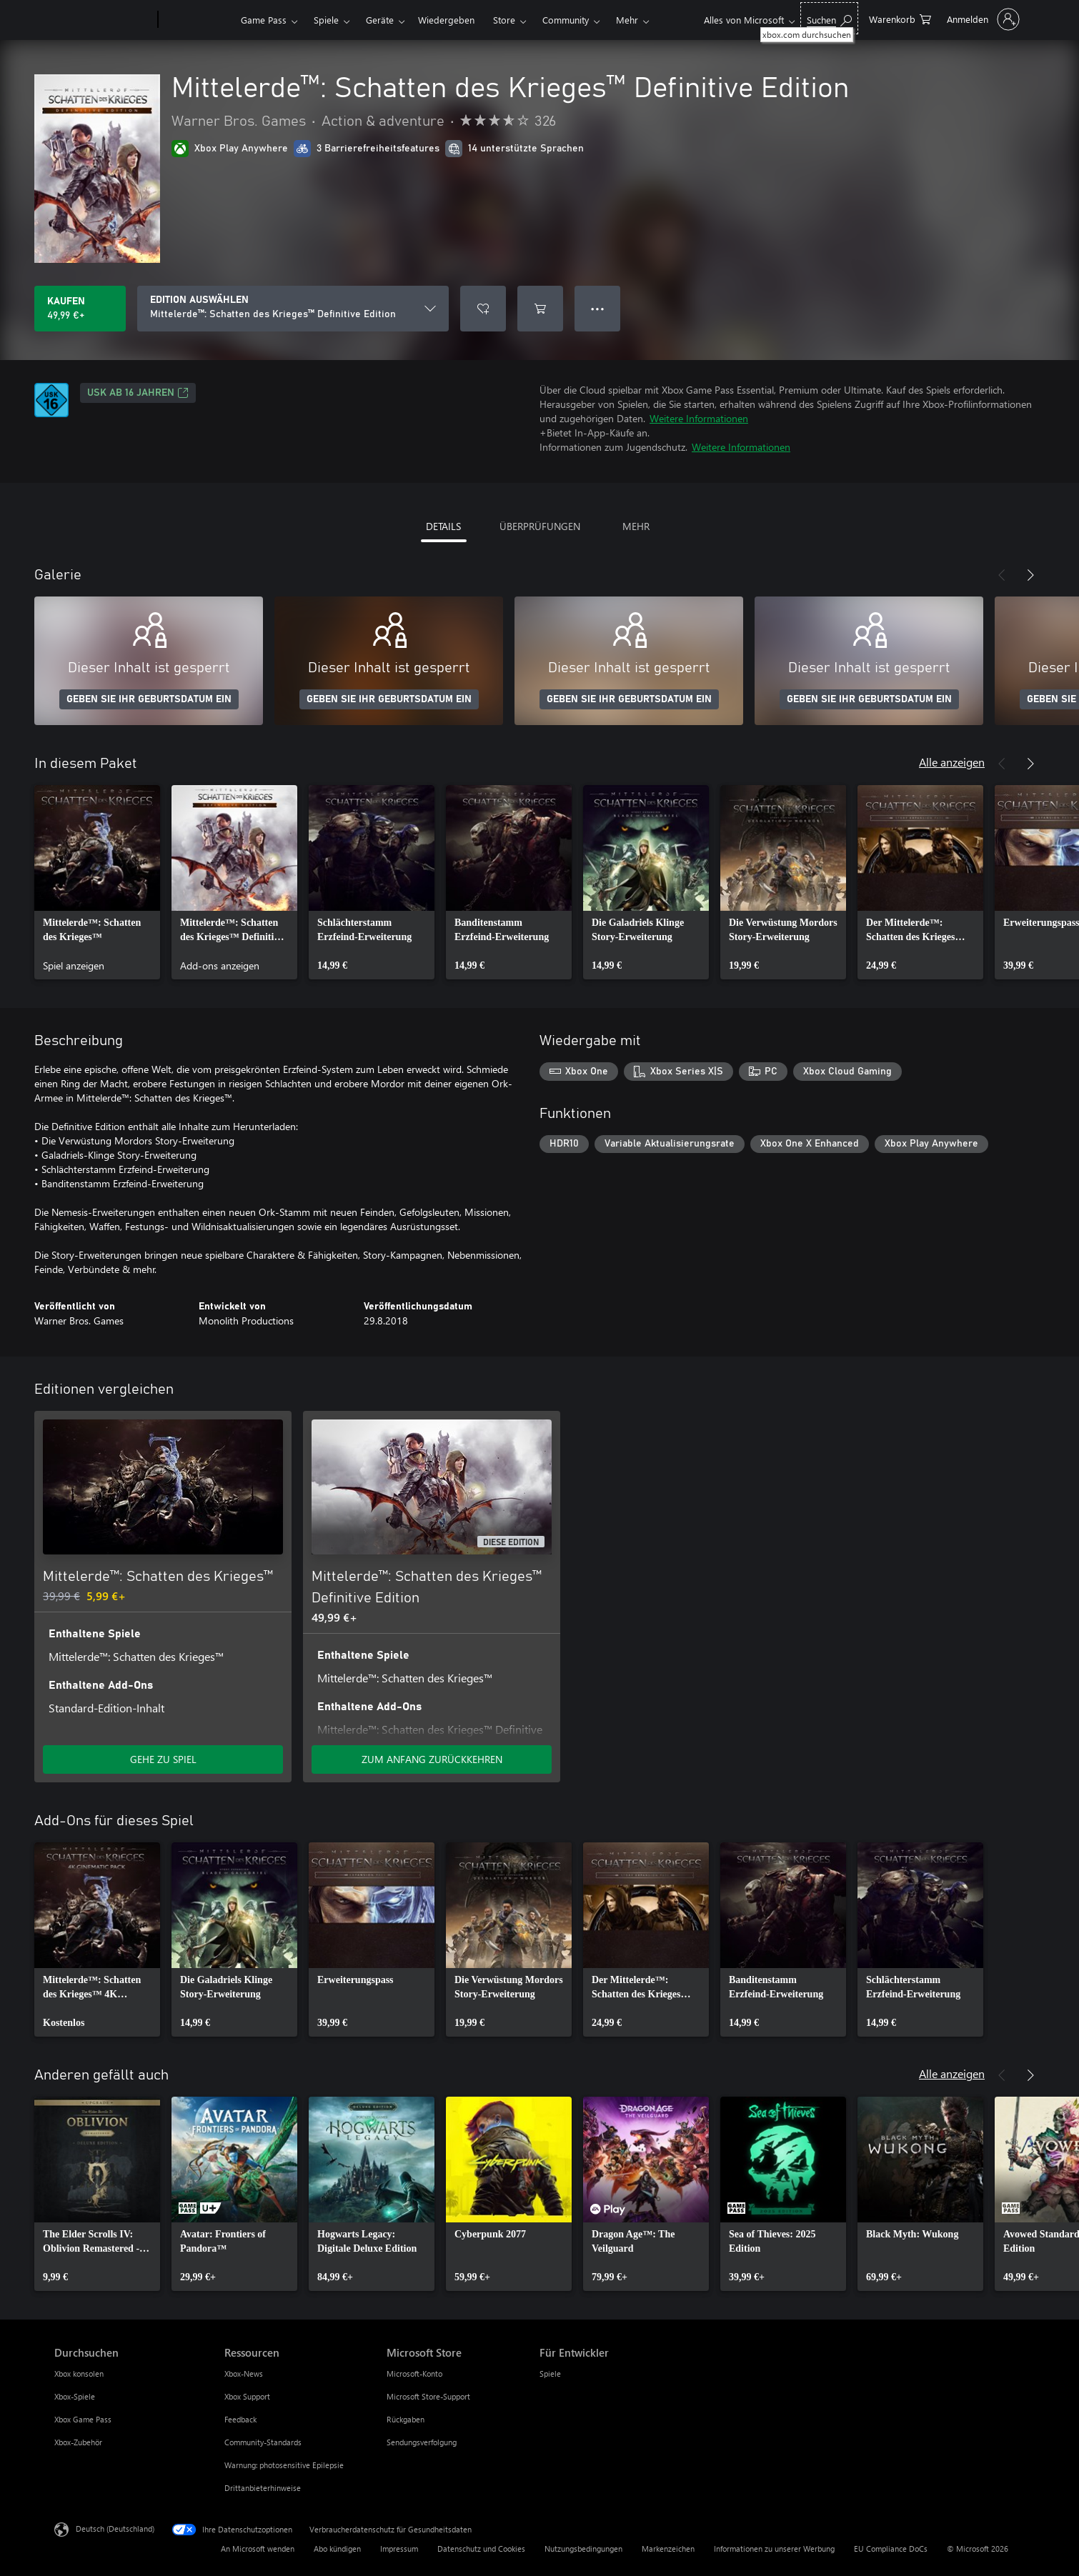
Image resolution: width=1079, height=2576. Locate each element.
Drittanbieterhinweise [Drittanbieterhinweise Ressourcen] (262, 2487)
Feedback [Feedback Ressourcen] (240, 2419)
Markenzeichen (668, 2548)
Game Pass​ (264, 20)
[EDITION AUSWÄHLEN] (293, 308)
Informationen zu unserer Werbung (774, 2548)
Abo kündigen (337, 2548)
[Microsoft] (103, 20)
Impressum (399, 2548)
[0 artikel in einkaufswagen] (900, 18)
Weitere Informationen (699, 418)
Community (565, 20)
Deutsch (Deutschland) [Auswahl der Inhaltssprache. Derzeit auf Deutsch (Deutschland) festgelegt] (115, 2528)
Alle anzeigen (952, 761)
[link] (97, 882)
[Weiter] (1030, 575)
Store (504, 20)
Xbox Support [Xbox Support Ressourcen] (247, 2396)
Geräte (380, 20)
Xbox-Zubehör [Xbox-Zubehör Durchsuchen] (78, 2442)
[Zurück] (1002, 575)
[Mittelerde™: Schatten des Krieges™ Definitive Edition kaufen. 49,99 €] (80, 308)
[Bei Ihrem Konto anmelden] (981, 19)
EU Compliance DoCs (891, 2548)
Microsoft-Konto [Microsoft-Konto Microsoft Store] (414, 2373)
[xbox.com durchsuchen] (829, 18)
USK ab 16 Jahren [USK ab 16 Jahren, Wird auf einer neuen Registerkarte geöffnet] (138, 393)
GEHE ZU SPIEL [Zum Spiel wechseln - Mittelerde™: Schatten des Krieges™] (163, 1759)
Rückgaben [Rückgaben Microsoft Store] (405, 2419)
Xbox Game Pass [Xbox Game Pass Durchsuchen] (82, 2419)
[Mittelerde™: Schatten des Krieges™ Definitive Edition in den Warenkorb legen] (540, 308)
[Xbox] (197, 20)
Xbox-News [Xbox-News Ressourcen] (243, 2373)
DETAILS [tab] (443, 526)
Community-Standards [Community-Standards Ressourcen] (263, 2442)
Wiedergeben (446, 20)
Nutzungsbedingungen (583, 2548)
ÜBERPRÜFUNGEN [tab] (539, 526)
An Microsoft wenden (257, 2548)
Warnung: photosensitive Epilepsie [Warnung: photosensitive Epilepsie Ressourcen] (284, 2465)
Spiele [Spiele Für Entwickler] (550, 2373)
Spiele (326, 20)
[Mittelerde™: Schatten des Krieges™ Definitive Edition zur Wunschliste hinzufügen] (483, 308)
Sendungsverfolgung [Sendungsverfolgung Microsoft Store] (422, 2442)
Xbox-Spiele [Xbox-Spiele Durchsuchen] (74, 2396)
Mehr (627, 20)
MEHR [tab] (636, 526)
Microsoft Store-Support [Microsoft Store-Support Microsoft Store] (428, 2396)
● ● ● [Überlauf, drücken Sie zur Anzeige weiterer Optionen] (598, 308)
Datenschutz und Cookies (481, 2548)
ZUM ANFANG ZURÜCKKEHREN (432, 1759)
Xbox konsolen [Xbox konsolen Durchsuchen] (79, 2373)
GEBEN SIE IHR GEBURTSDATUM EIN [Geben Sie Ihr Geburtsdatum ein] (149, 699)
